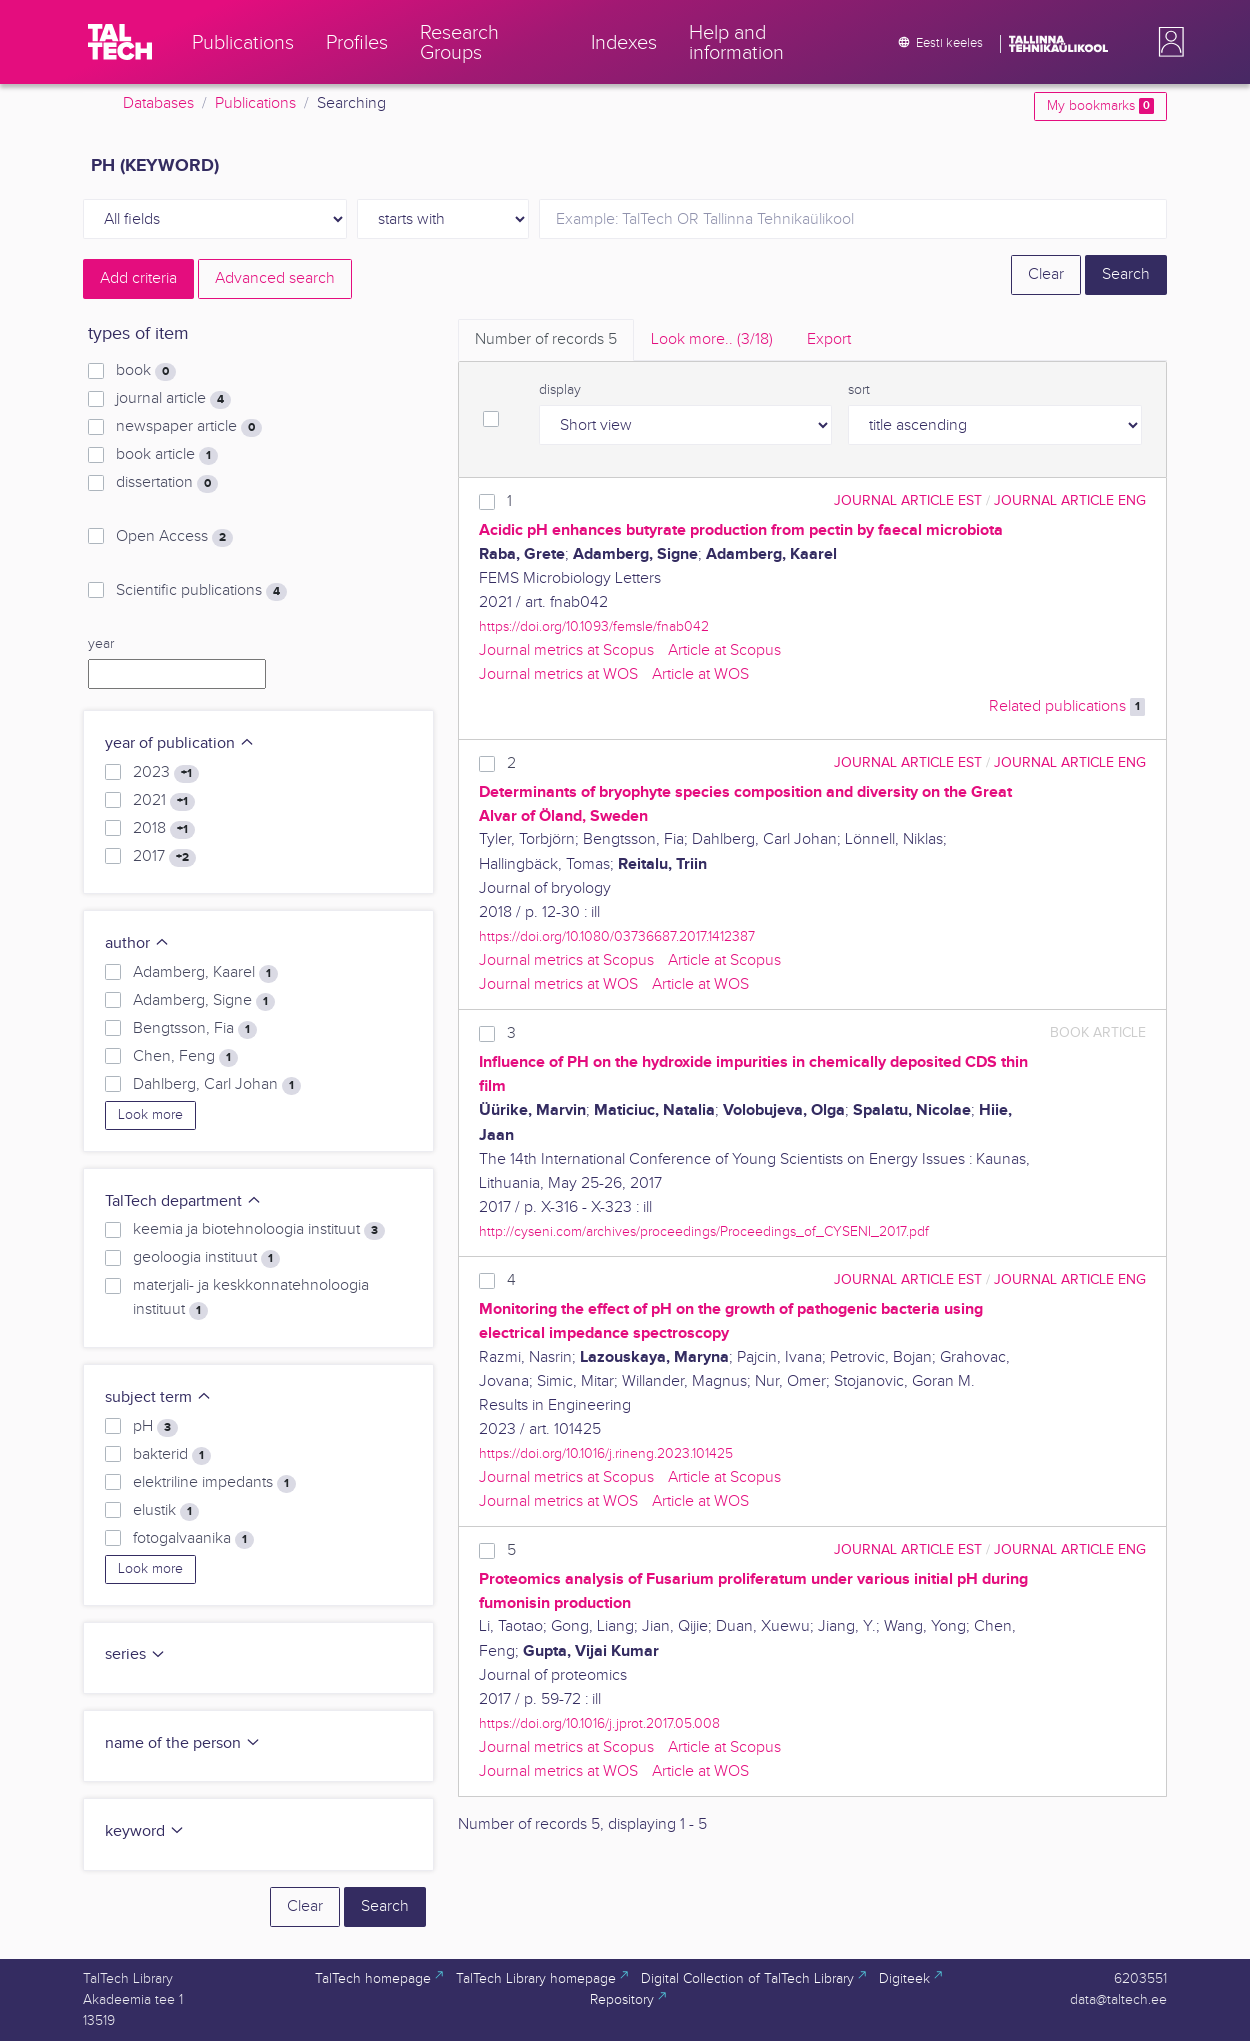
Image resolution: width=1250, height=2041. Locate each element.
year (101, 644)
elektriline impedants (214, 1483)
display (560, 390)
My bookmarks (1100, 106)
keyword (145, 1831)
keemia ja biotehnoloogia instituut (259, 1230)
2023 (166, 773)
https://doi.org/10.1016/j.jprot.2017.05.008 (599, 1723)
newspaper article (189, 427)
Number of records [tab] (546, 339)
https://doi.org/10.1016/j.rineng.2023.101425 (606, 1453)
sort (859, 390)
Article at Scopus (724, 650)
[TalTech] (120, 42)
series (135, 1654)
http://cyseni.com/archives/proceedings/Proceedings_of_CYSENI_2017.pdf (704, 1231)
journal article (173, 399)
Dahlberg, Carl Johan (217, 1085)
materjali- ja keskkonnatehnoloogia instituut (251, 1298)
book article (167, 455)
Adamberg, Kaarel (205, 973)
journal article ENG (1070, 500)
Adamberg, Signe (204, 1001)
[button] (1167, 42)
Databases (158, 103)
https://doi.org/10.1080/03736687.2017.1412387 (617, 936)
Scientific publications (201, 591)
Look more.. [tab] (712, 339)
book (146, 371)
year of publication (180, 743)
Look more (150, 1115)
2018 (164, 829)
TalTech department (183, 1201)
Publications (255, 103)
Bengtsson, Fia (195, 1029)
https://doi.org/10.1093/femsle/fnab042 (594, 626)
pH (155, 1427)
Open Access (174, 537)
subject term (158, 1397)
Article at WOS (700, 674)
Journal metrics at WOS (558, 674)
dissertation (167, 483)
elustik (166, 1511)
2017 (164, 857)
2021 (164, 801)
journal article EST (908, 500)
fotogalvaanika (193, 1539)
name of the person (183, 1743)
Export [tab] (829, 339)
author (137, 943)
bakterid (172, 1455)
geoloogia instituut (206, 1258)
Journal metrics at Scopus (566, 650)
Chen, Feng (185, 1057)
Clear (1046, 274)
